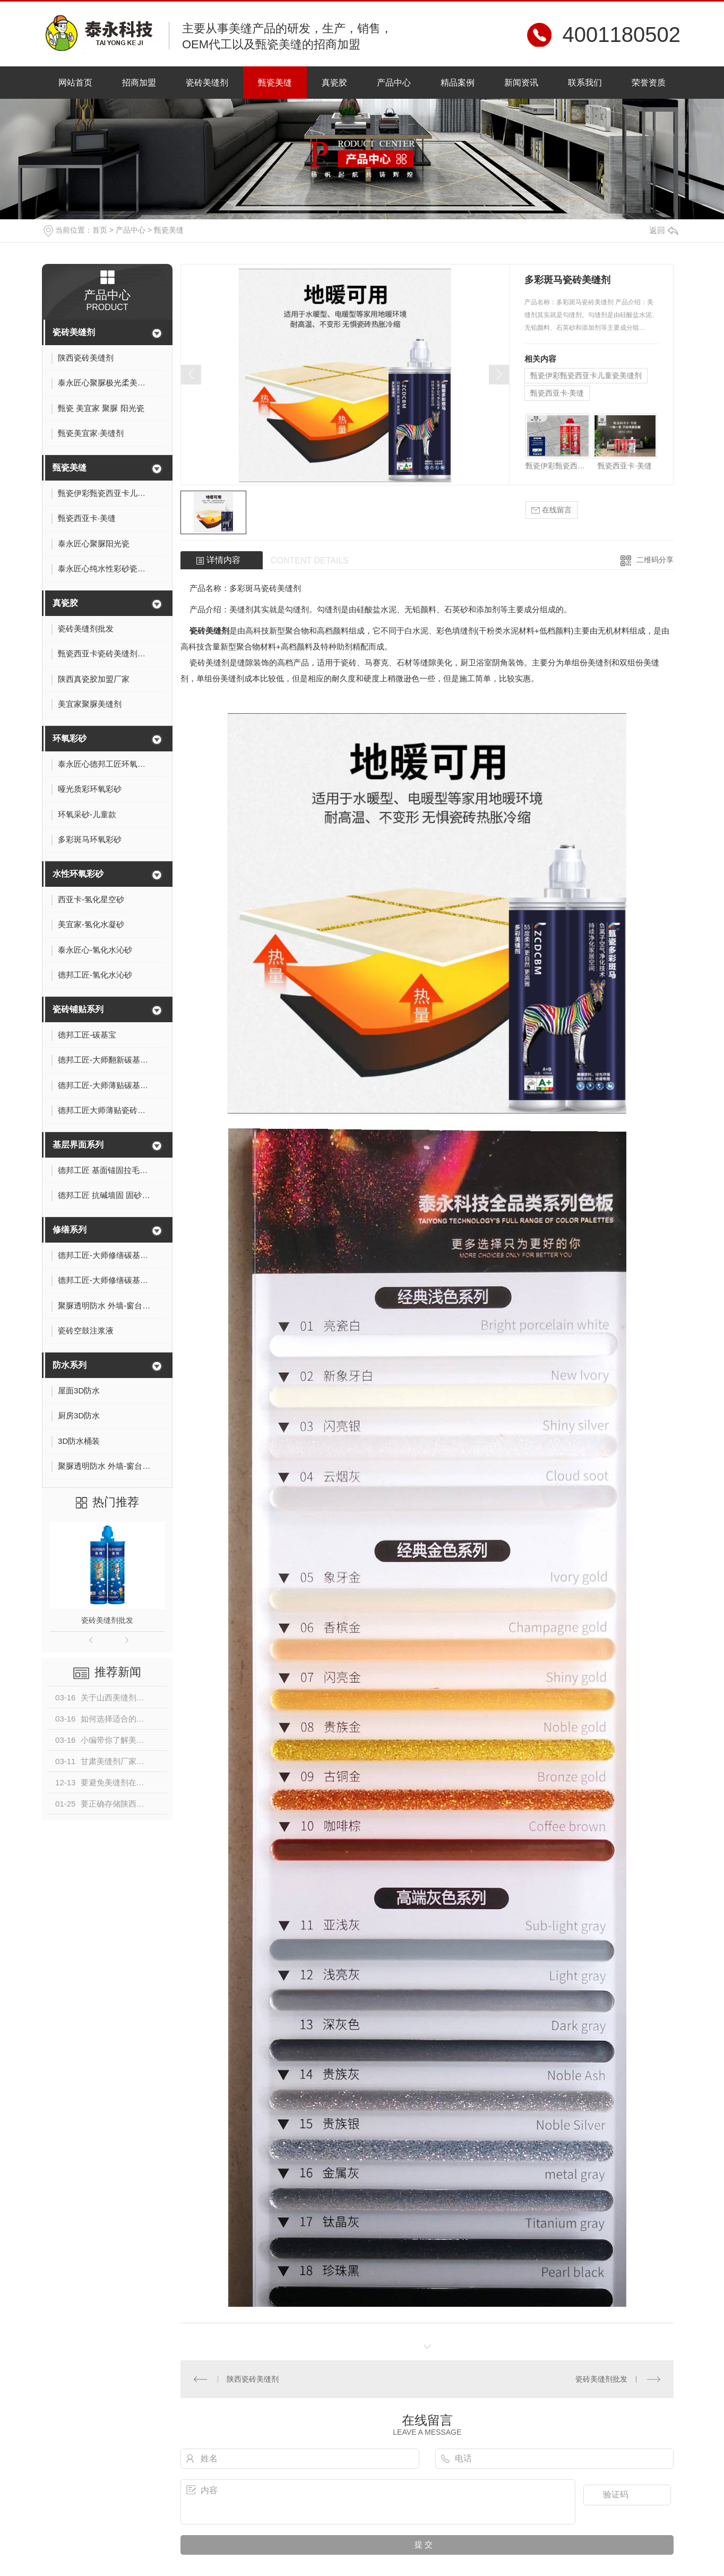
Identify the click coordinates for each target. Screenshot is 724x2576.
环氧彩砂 (70, 738)
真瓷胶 (334, 82)
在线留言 (551, 510)
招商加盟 (139, 82)
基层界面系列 (78, 1144)
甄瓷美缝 (275, 82)
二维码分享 (655, 559)
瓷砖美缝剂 (207, 82)
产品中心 (394, 82)
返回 (663, 230)
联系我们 (585, 82)
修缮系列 (70, 1229)
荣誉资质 (649, 82)
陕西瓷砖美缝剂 (253, 2379)
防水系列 (70, 1365)
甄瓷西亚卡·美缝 (557, 393)
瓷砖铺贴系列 (78, 1009)
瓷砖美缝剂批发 (107, 1620)
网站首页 (75, 82)
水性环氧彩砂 (78, 873)
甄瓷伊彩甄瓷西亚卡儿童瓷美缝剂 (586, 375)
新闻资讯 (521, 82)
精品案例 (458, 82)
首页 (99, 230)
